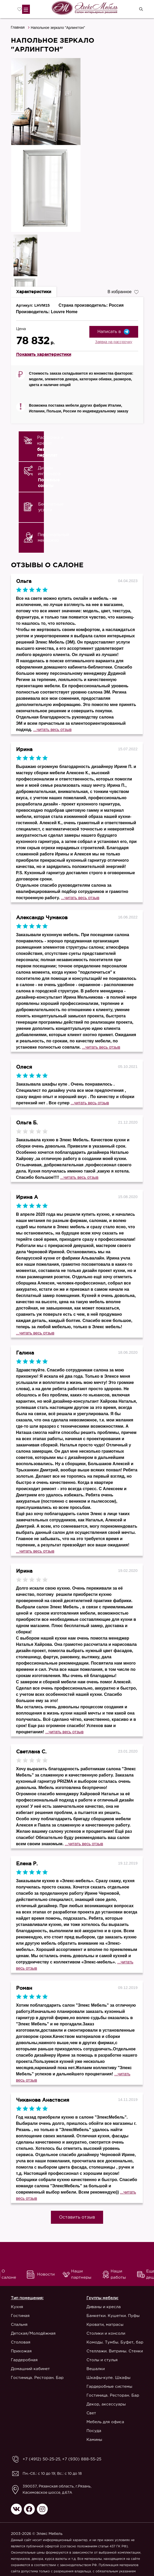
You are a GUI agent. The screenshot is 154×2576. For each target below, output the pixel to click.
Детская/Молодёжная (33, 2333)
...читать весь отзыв (52, 729)
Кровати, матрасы (104, 2324)
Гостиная (20, 2315)
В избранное (122, 291)
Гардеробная (24, 2360)
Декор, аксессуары (106, 2404)
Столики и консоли (105, 2333)
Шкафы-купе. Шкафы (108, 2377)
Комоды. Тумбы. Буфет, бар (114, 2342)
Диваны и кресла (103, 2307)
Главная (18, 27)
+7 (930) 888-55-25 (77, 2459)
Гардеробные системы (109, 2386)
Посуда (93, 2431)
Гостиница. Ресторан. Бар (37, 2377)
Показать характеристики (43, 354)
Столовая (20, 2342)
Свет (91, 2413)
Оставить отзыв (77, 2217)
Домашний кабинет (30, 2369)
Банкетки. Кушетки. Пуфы (112, 2315)
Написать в (113, 332)
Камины (94, 2439)
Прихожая (21, 2351)
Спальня (19, 2324)
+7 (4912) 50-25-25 (40, 2459)
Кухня (17, 2307)
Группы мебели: (102, 2298)
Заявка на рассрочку (113, 342)
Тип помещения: (27, 2298)
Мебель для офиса (105, 2422)
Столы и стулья (102, 2360)
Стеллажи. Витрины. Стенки (114, 2351)
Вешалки (95, 2369)
